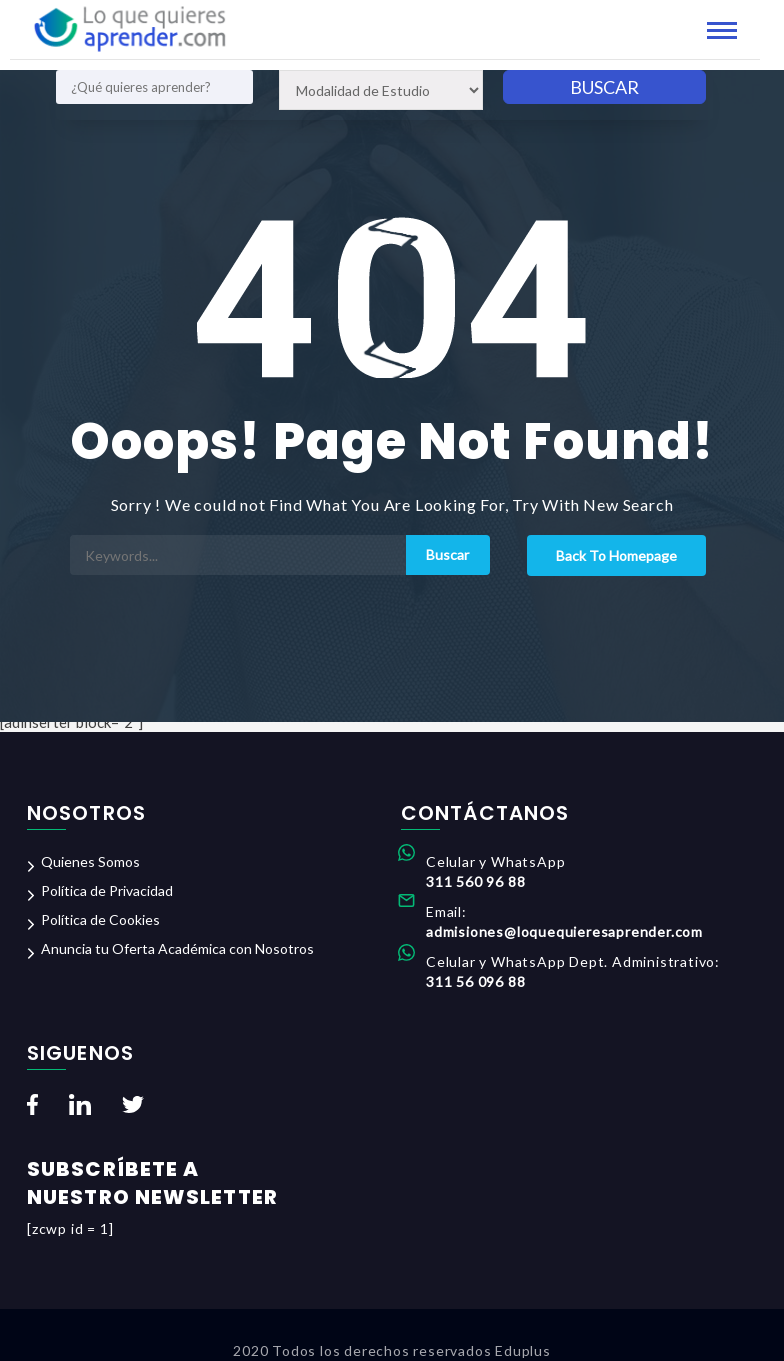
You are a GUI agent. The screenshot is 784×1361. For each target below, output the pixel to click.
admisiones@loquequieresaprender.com (564, 931)
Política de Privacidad (107, 890)
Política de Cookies (100, 919)
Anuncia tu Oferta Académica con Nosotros (177, 948)
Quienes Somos (90, 861)
